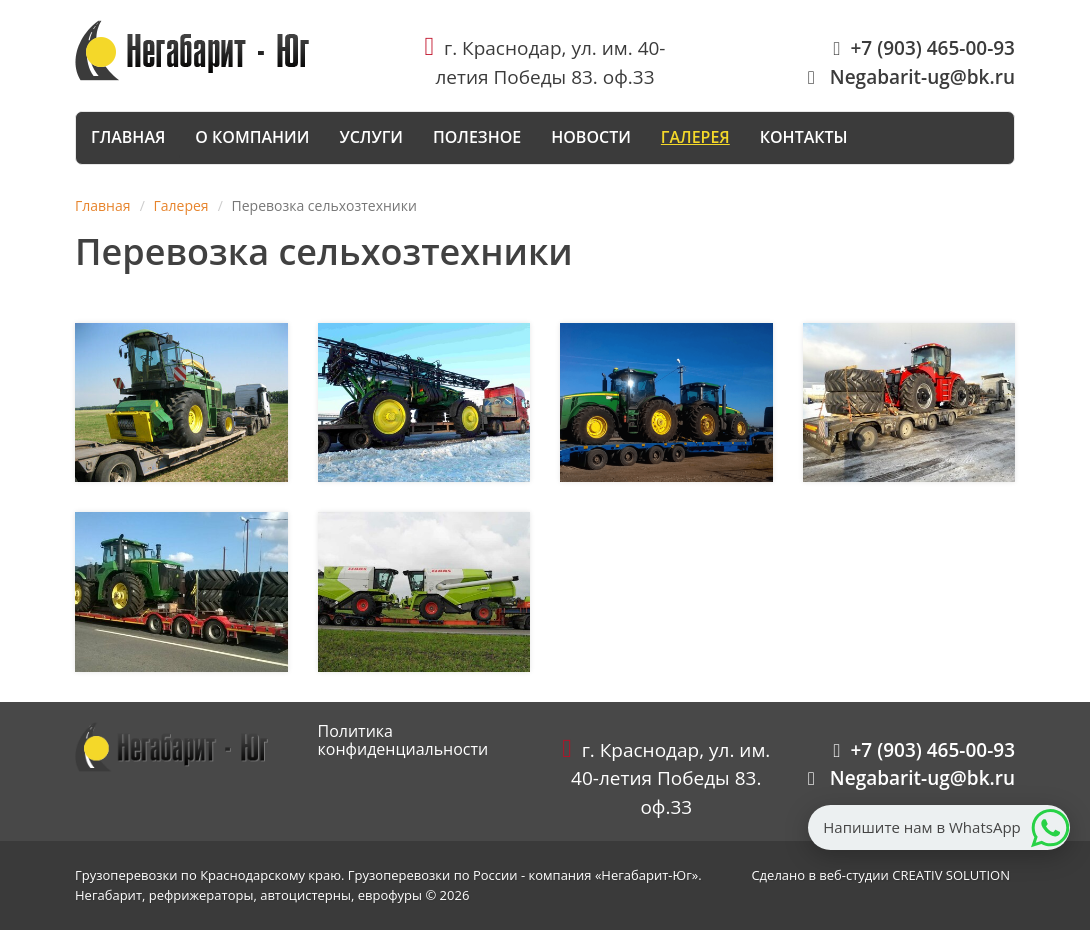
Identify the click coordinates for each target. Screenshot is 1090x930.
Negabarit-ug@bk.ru (911, 77)
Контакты (804, 137)
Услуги (371, 137)
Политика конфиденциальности (403, 740)
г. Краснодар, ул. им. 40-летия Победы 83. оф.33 (666, 778)
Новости (591, 137)
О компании (252, 137)
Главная (128, 137)
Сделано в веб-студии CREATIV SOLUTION (880, 875)
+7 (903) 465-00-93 (924, 48)
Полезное (477, 137)
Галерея (695, 137)
